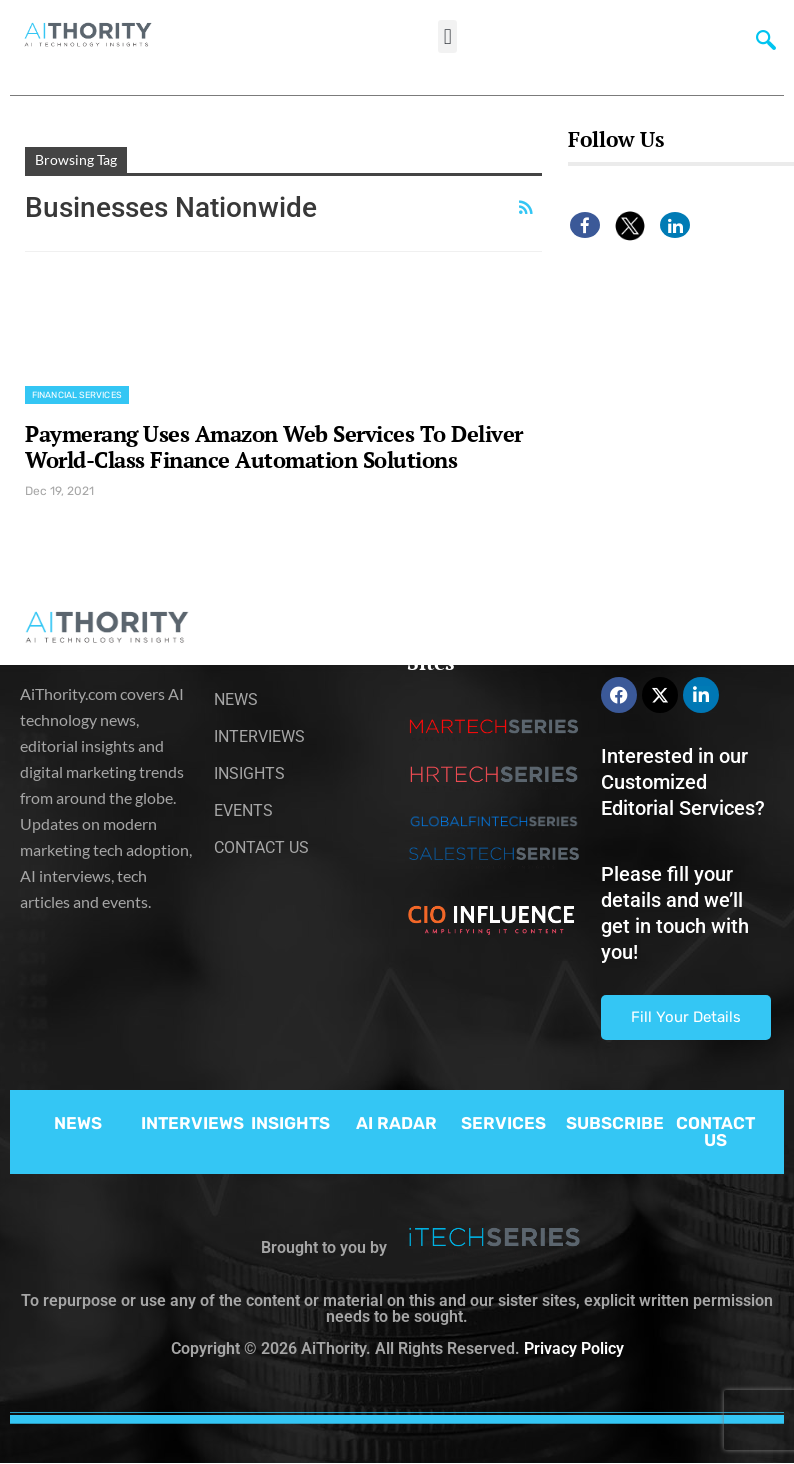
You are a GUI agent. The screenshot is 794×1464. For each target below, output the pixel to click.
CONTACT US (715, 1131)
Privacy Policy (574, 1348)
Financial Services (77, 395)
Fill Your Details (686, 1017)
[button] (447, 36)
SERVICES (503, 1123)
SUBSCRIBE (615, 1123)
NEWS (78, 1123)
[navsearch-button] (766, 45)
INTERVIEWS (192, 1123)
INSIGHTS (290, 1123)
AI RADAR (396, 1123)
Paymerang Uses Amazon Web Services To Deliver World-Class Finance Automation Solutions (274, 446)
